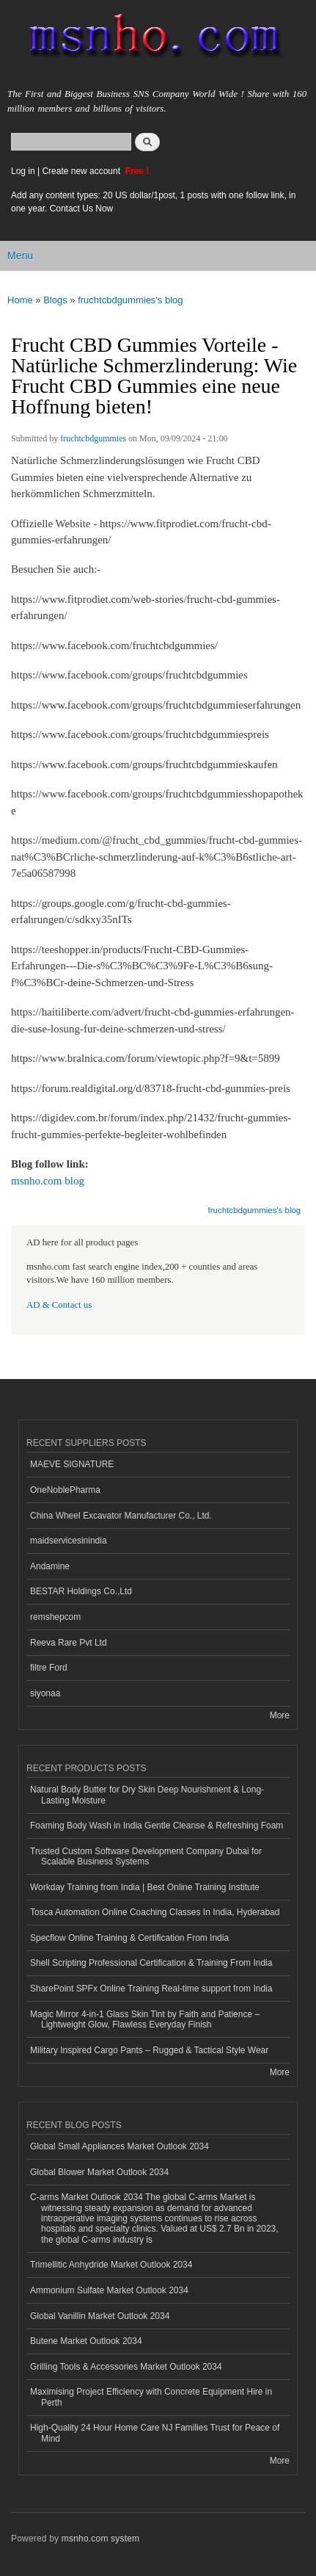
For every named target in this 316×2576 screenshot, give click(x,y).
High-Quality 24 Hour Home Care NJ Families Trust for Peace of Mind (154, 2433)
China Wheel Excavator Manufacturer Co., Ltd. (121, 1515)
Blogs (55, 299)
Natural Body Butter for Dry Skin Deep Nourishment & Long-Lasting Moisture (147, 1794)
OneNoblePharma (65, 1490)
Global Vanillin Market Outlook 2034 (99, 2316)
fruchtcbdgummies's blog (130, 299)
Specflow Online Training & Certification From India (129, 1938)
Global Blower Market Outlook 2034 (99, 2172)
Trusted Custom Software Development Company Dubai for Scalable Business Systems (146, 1856)
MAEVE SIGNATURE (72, 1464)
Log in (23, 171)
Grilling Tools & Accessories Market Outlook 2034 (126, 2367)
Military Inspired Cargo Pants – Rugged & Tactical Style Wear (149, 2050)
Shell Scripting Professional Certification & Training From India (151, 1963)
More (280, 1715)
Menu (20, 255)
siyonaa (45, 1693)
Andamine (50, 1566)
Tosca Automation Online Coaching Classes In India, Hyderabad (154, 1912)
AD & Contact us (59, 1305)
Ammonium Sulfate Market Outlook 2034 (109, 2290)
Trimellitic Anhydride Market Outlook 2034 (111, 2265)
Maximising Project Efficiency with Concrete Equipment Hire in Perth (151, 2397)
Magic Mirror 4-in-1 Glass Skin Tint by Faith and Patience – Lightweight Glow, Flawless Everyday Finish (145, 2019)
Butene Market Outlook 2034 (86, 2341)
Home (20, 299)
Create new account (82, 171)
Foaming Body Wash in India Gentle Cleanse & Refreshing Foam (156, 1825)
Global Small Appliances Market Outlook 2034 (119, 2146)
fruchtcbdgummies (93, 438)
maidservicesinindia (68, 1540)
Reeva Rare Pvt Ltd (68, 1643)
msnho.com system (100, 2538)
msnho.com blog (47, 1181)
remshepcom (55, 1617)
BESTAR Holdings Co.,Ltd (81, 1591)
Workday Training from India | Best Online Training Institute (145, 1887)
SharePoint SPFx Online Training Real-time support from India (151, 1988)
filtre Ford (48, 1668)
